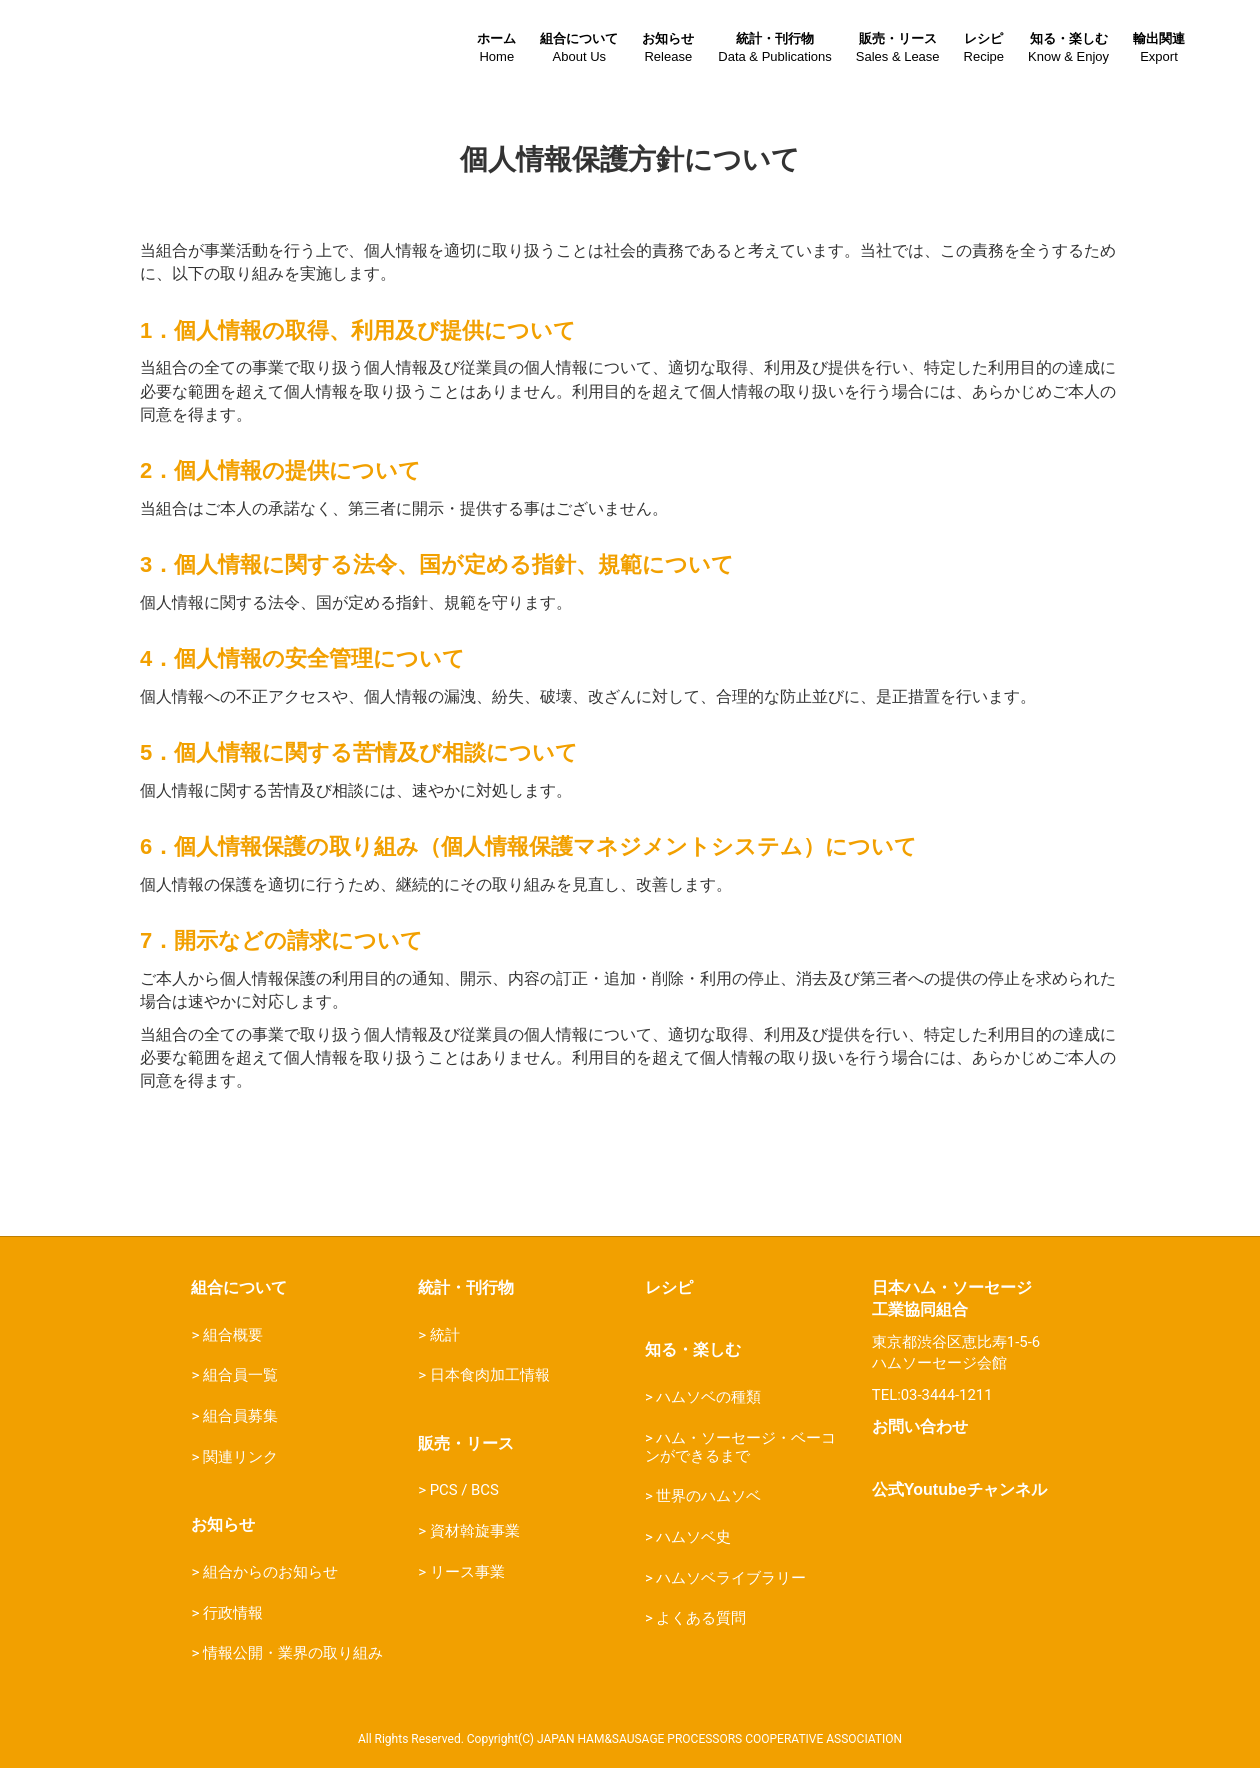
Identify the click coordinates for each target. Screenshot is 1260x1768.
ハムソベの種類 (708, 1397)
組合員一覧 (240, 1375)
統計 (445, 1335)
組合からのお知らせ (270, 1572)
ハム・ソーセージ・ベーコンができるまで (740, 1447)
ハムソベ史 (693, 1537)
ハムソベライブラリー (731, 1578)
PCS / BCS (464, 1490)
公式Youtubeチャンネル (959, 1489)
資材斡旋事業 (475, 1531)
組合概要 (233, 1335)
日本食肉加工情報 (490, 1375)
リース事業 (467, 1572)
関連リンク (240, 1457)
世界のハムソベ (708, 1496)
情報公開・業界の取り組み (293, 1653)
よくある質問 (701, 1618)
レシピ (669, 1287)
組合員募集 (240, 1416)
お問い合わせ (920, 1426)
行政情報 (233, 1613)
